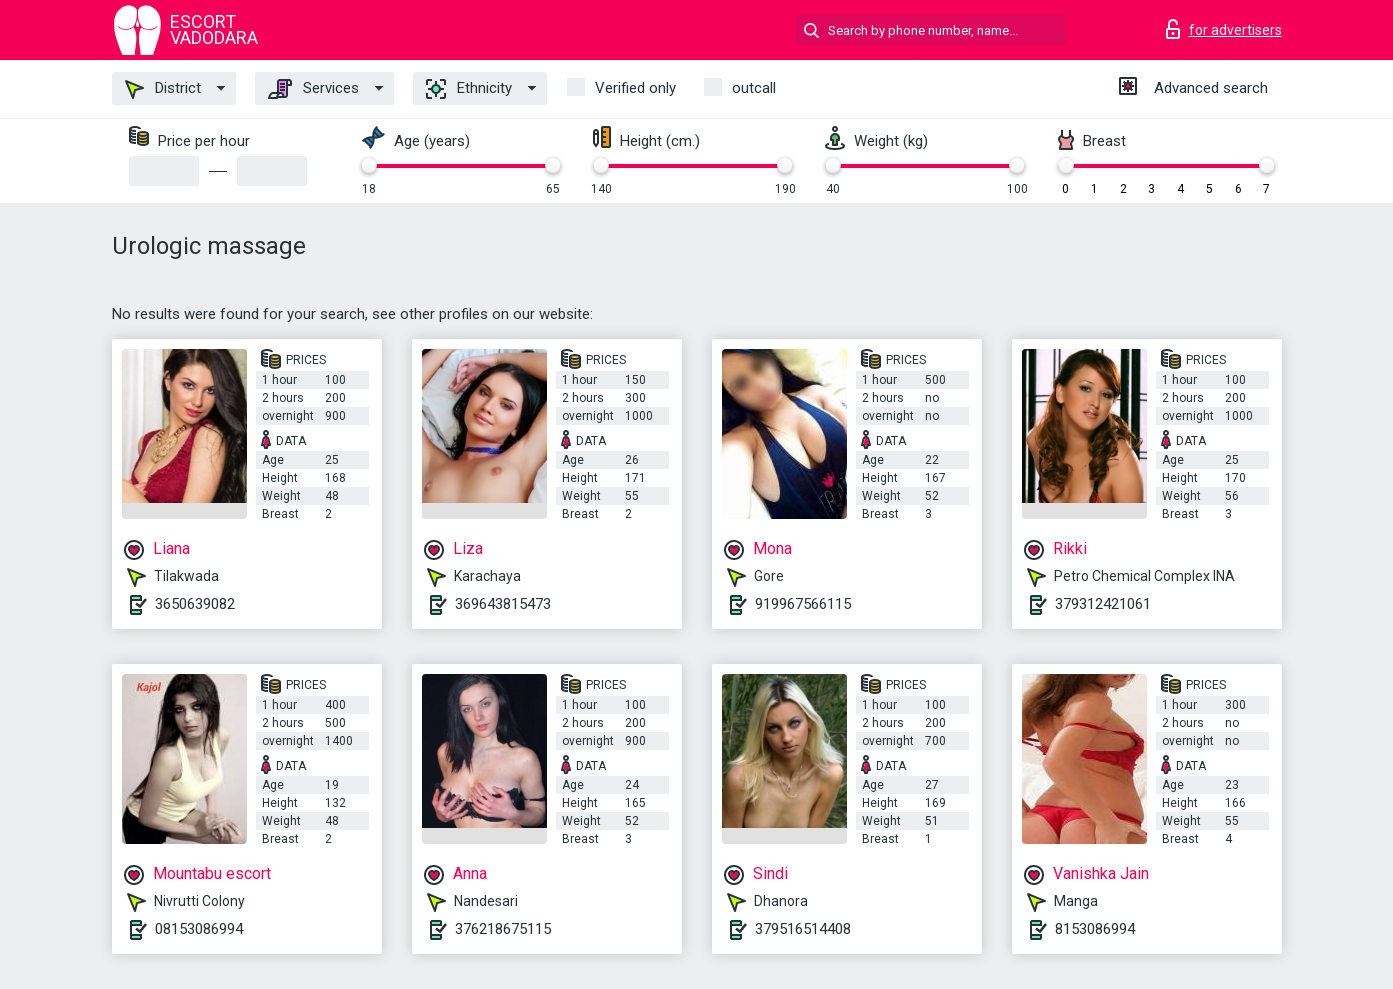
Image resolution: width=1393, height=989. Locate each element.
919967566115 (803, 604)
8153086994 (1095, 929)
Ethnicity (469, 89)
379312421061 (1103, 604)
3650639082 (195, 604)
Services (313, 89)
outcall (754, 88)
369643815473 (503, 604)
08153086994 (199, 929)
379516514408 (803, 929)
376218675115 (503, 929)
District (163, 89)
